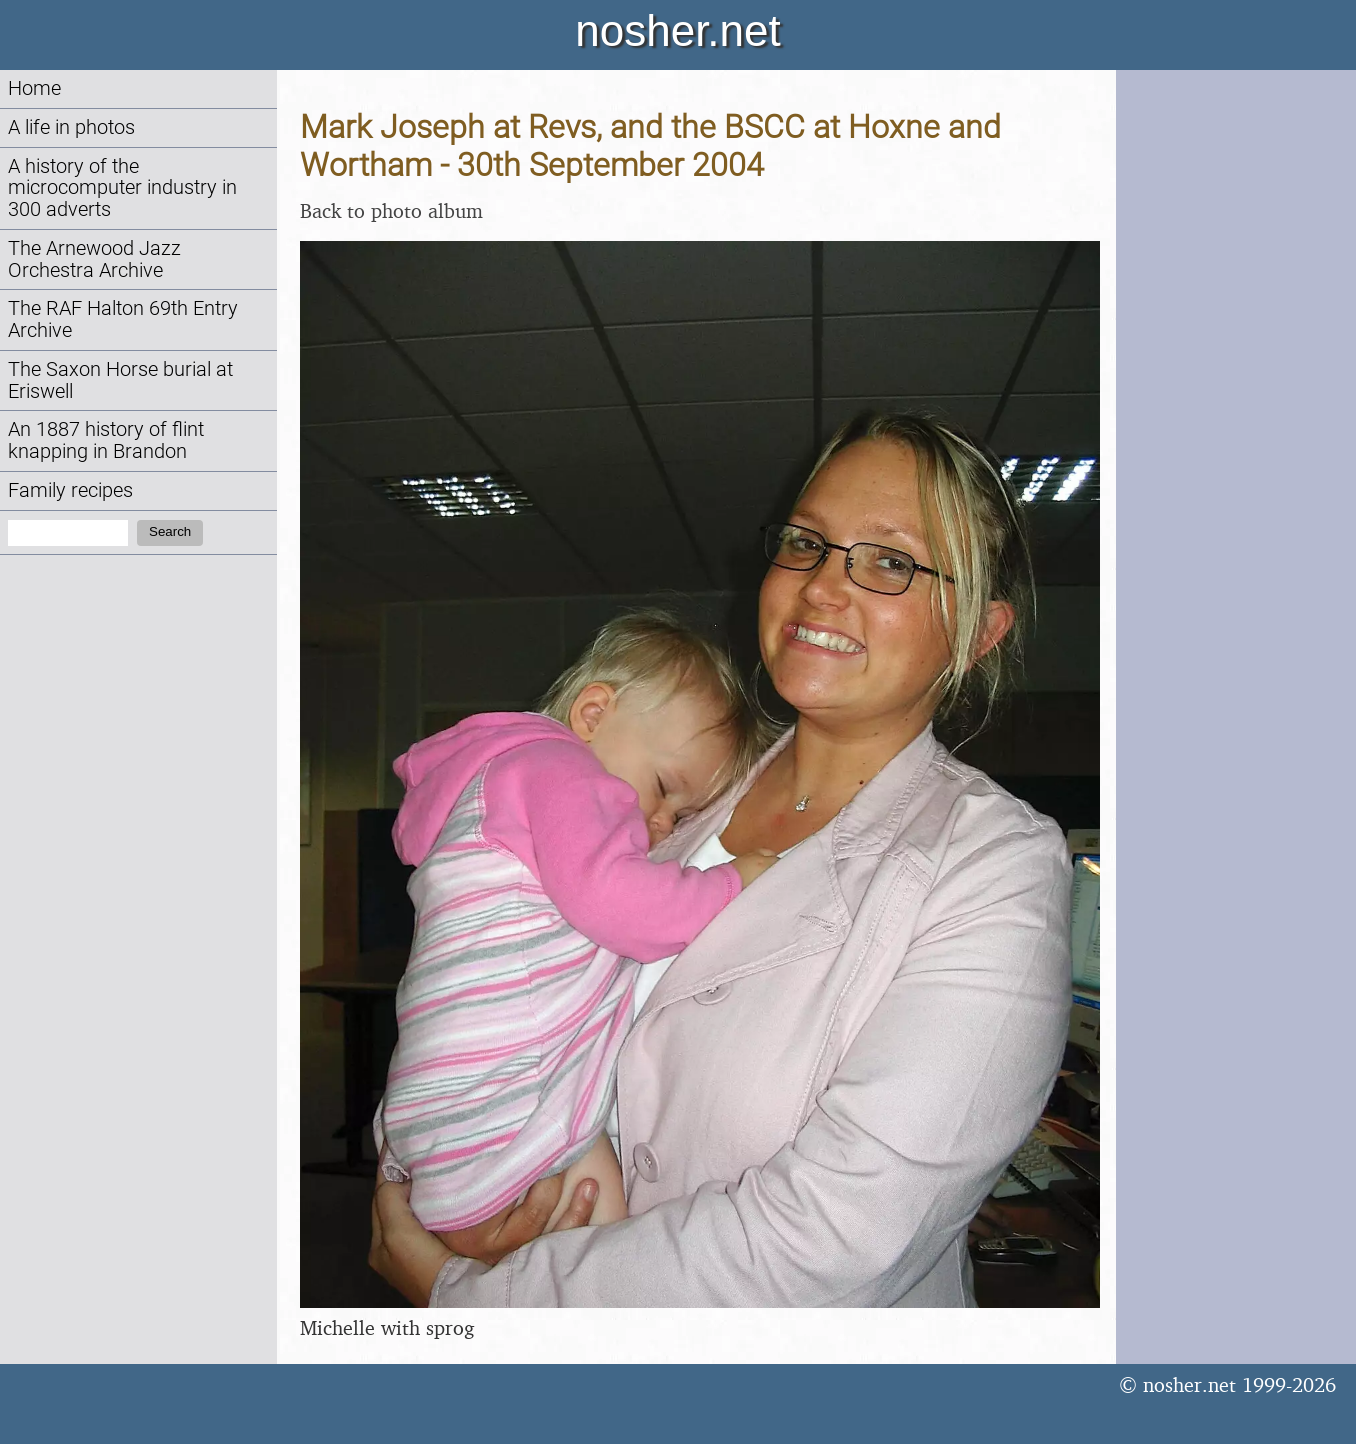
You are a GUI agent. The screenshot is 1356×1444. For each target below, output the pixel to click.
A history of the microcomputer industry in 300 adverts (122, 188)
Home (34, 88)
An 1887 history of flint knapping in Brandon (106, 440)
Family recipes (70, 490)
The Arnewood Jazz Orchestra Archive (94, 259)
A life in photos (71, 127)
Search (170, 531)
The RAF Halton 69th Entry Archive (123, 319)
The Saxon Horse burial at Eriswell (120, 380)
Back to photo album (391, 210)
